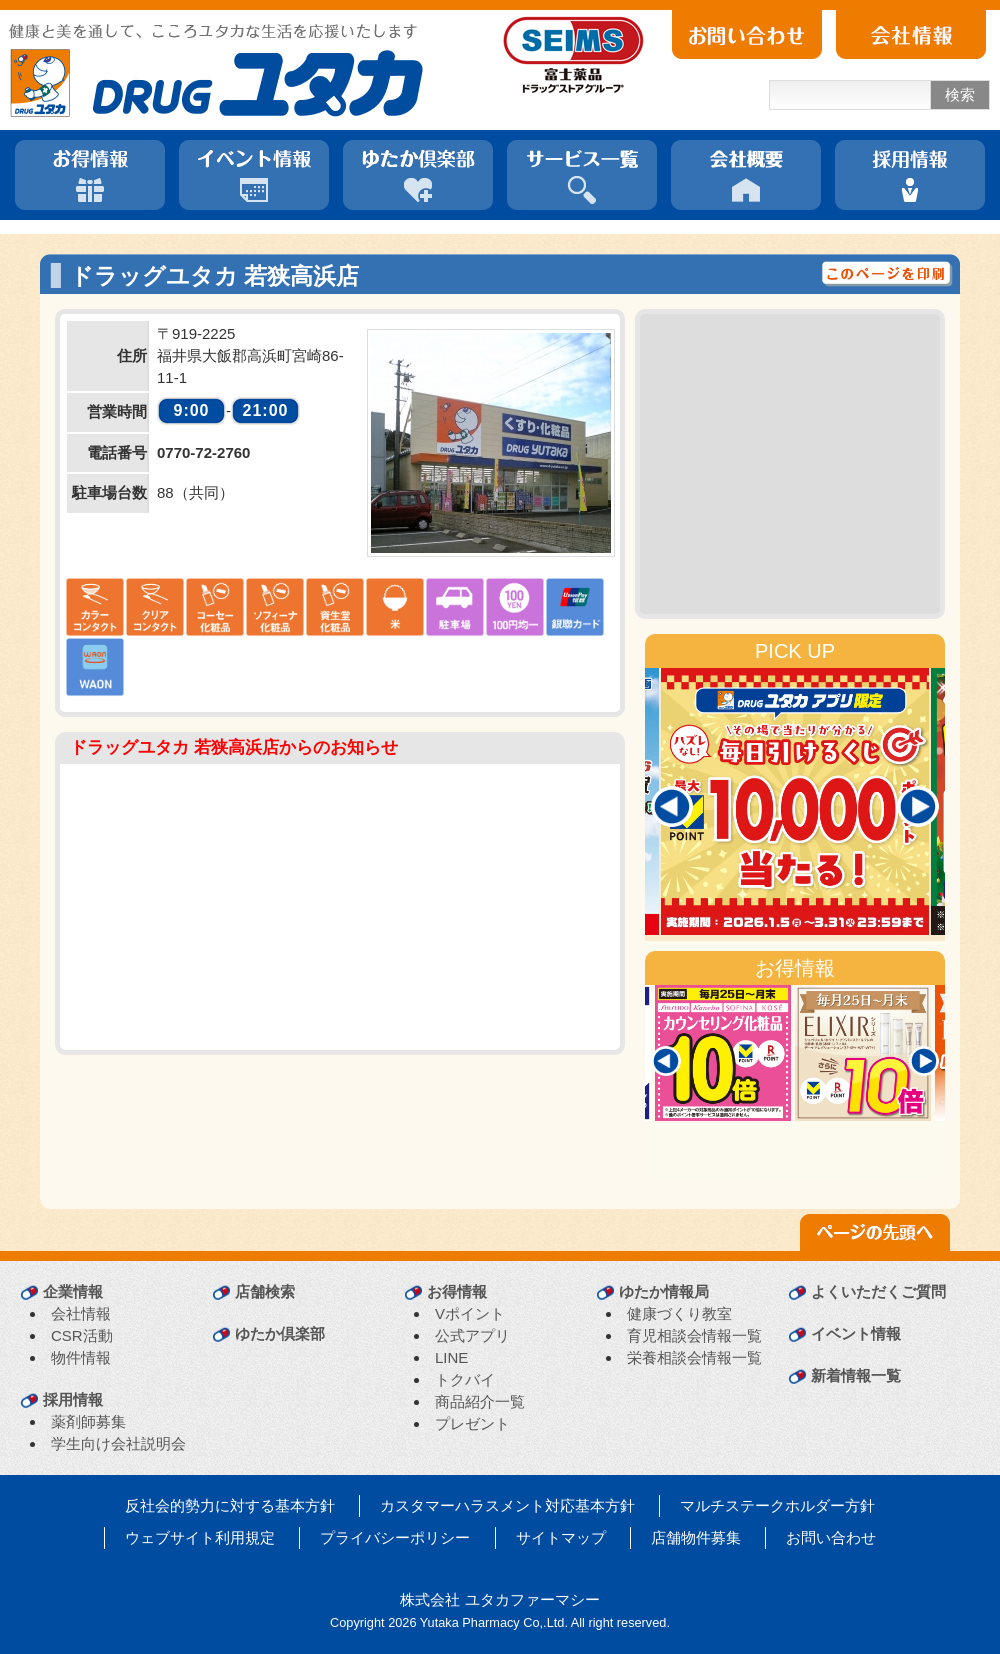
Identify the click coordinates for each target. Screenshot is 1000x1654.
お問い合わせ (831, 1537)
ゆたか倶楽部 (280, 1333)
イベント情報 (856, 1333)
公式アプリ (472, 1335)
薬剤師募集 (88, 1421)
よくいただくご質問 (878, 1291)
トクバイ (465, 1379)
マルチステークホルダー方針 (777, 1505)
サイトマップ (561, 1537)
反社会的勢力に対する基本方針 (230, 1505)
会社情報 (81, 1313)
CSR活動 (82, 1335)
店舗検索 (265, 1291)
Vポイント (470, 1313)
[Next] (918, 807)
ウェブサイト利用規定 (200, 1537)
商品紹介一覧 (480, 1401)
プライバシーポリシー (395, 1537)
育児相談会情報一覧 (694, 1335)
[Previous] (672, 807)
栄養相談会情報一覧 (694, 1357)
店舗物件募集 (696, 1537)
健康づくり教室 (679, 1313)
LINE (451, 1357)
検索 (960, 94)
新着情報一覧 (856, 1375)
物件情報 (81, 1357)
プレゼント (472, 1423)
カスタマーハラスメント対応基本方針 (507, 1505)
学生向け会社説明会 (118, 1443)
